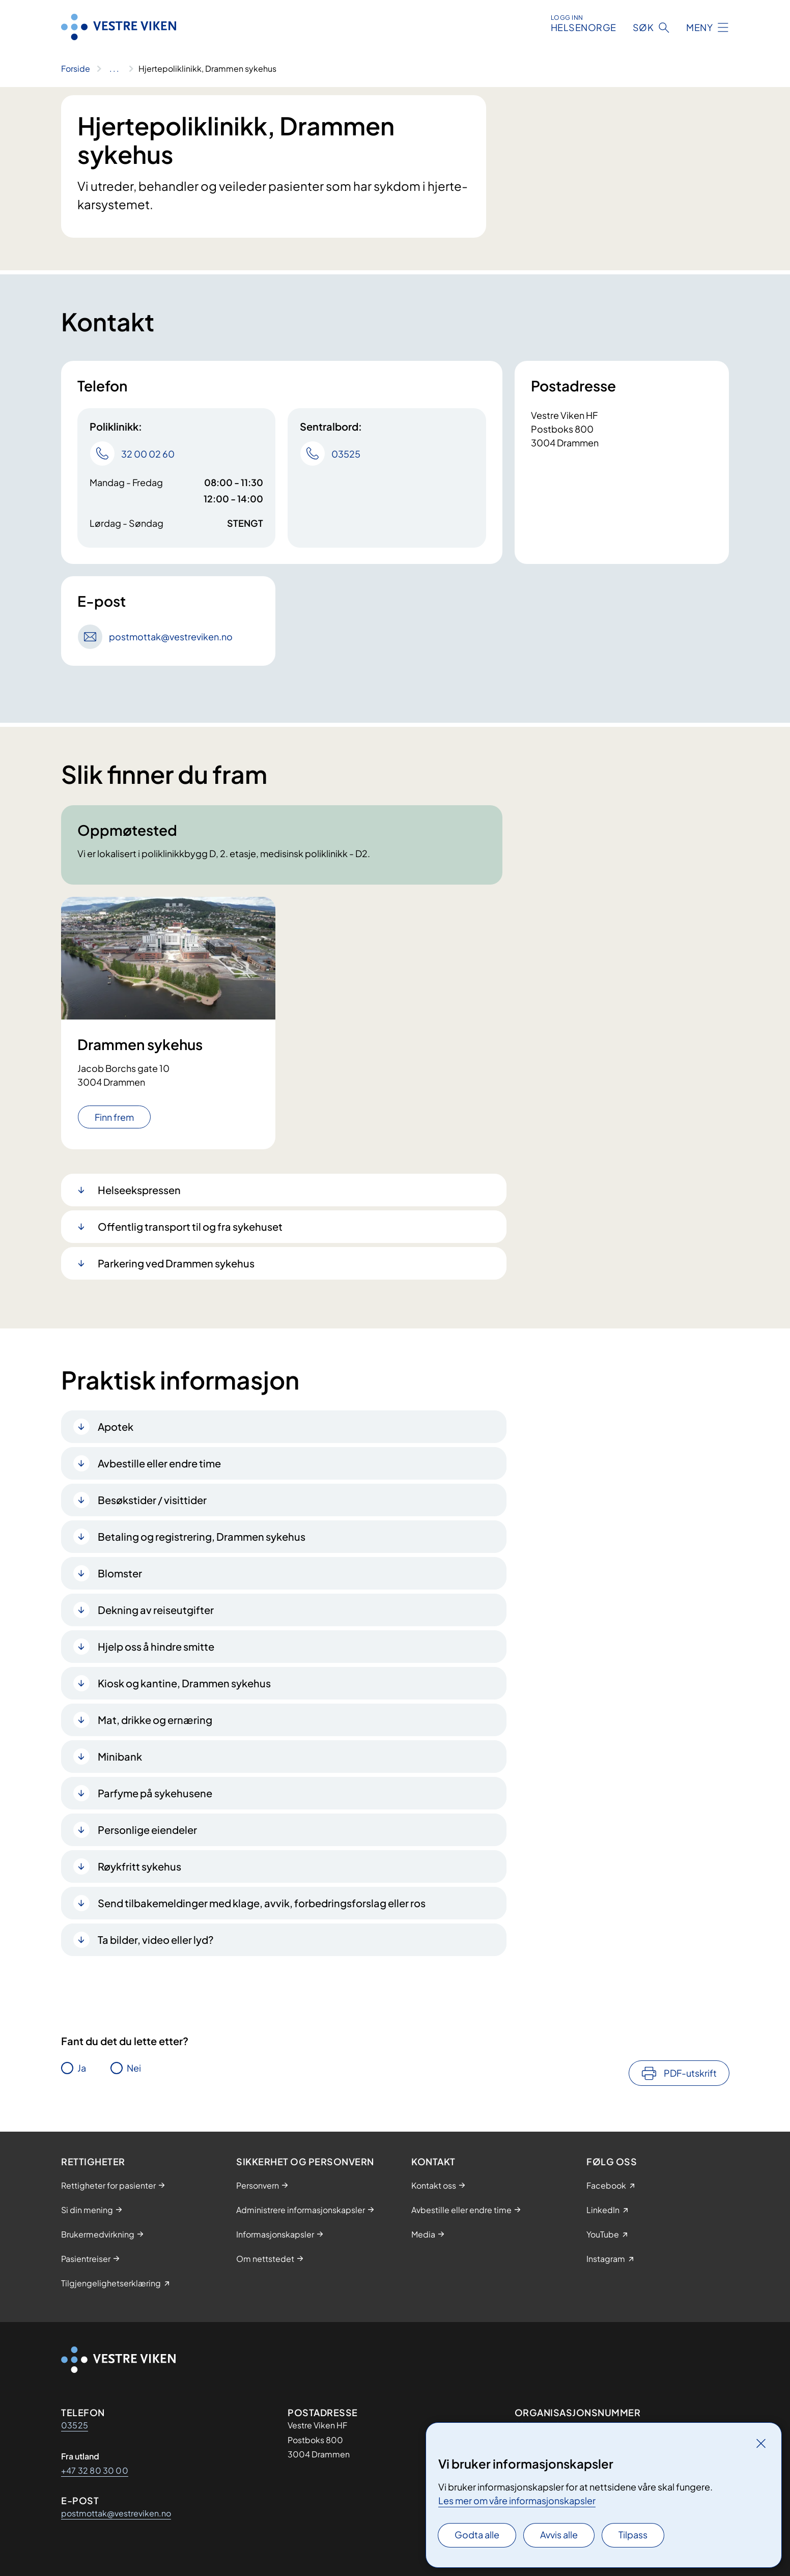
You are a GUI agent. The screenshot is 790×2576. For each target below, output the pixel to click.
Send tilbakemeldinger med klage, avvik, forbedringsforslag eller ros (262, 1902)
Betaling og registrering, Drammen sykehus (201, 1536)
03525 (74, 2425)
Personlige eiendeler (147, 1829)
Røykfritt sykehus (139, 1866)
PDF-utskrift (690, 2073)
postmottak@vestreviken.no (116, 2513)
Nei (134, 2068)
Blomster (120, 1573)
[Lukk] (761, 2443)
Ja (81, 2068)
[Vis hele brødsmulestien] (114, 69)
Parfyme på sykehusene (155, 1793)
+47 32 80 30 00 (94, 2470)
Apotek (115, 1426)
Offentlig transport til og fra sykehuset (190, 1226)
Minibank (120, 1756)
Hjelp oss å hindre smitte (156, 1646)
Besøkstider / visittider (152, 1499)
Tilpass (632, 2534)
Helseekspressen (139, 1189)
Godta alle (477, 2534)
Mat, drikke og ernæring (155, 1719)
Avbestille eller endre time (159, 1463)
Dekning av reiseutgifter (156, 1609)
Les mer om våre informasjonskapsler (517, 2500)
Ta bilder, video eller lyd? (156, 1939)
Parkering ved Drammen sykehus (176, 1263)
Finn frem (114, 1117)
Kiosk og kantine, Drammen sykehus (184, 1683)
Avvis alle (559, 2534)
